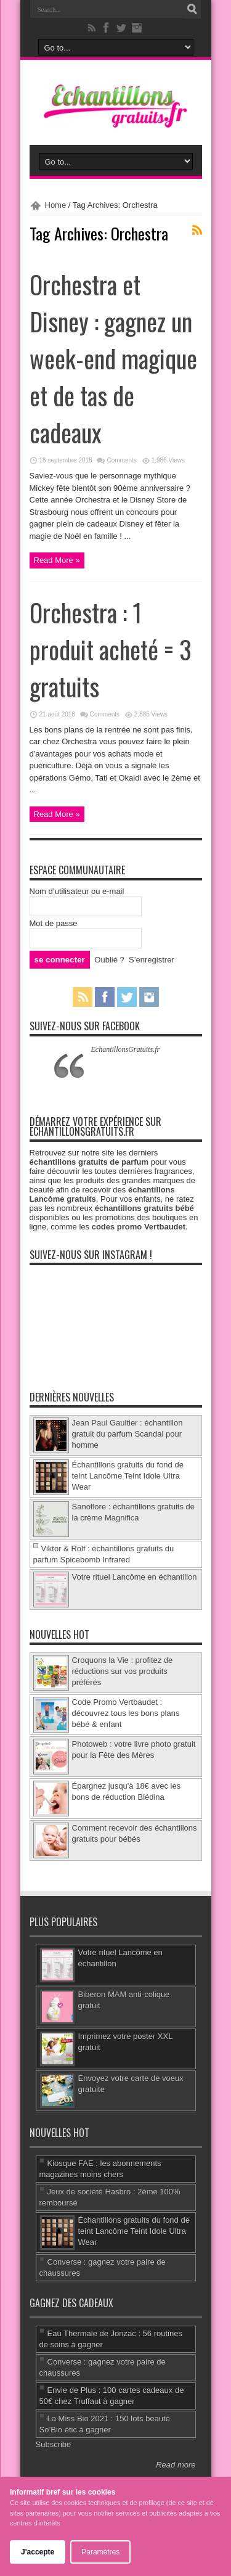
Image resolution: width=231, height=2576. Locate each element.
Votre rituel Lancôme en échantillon (134, 1576)
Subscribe (53, 2444)
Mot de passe (54, 923)
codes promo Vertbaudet (138, 1226)
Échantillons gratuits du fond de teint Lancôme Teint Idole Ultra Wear (128, 1475)
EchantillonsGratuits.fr (125, 1049)
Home (56, 205)
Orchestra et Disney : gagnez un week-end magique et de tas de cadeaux (113, 358)
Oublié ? (109, 959)
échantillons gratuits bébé (144, 1208)
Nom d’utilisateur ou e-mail (77, 891)
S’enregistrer (151, 959)
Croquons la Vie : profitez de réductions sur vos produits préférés (122, 1671)
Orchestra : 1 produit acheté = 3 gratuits (111, 649)
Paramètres (100, 2552)
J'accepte (37, 2552)
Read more (175, 2464)
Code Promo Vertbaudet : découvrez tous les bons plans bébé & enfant (126, 1713)
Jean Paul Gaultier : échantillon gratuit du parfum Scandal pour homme (127, 1434)
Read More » (57, 560)
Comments (121, 460)
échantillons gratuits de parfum (89, 1162)
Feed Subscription (197, 230)
